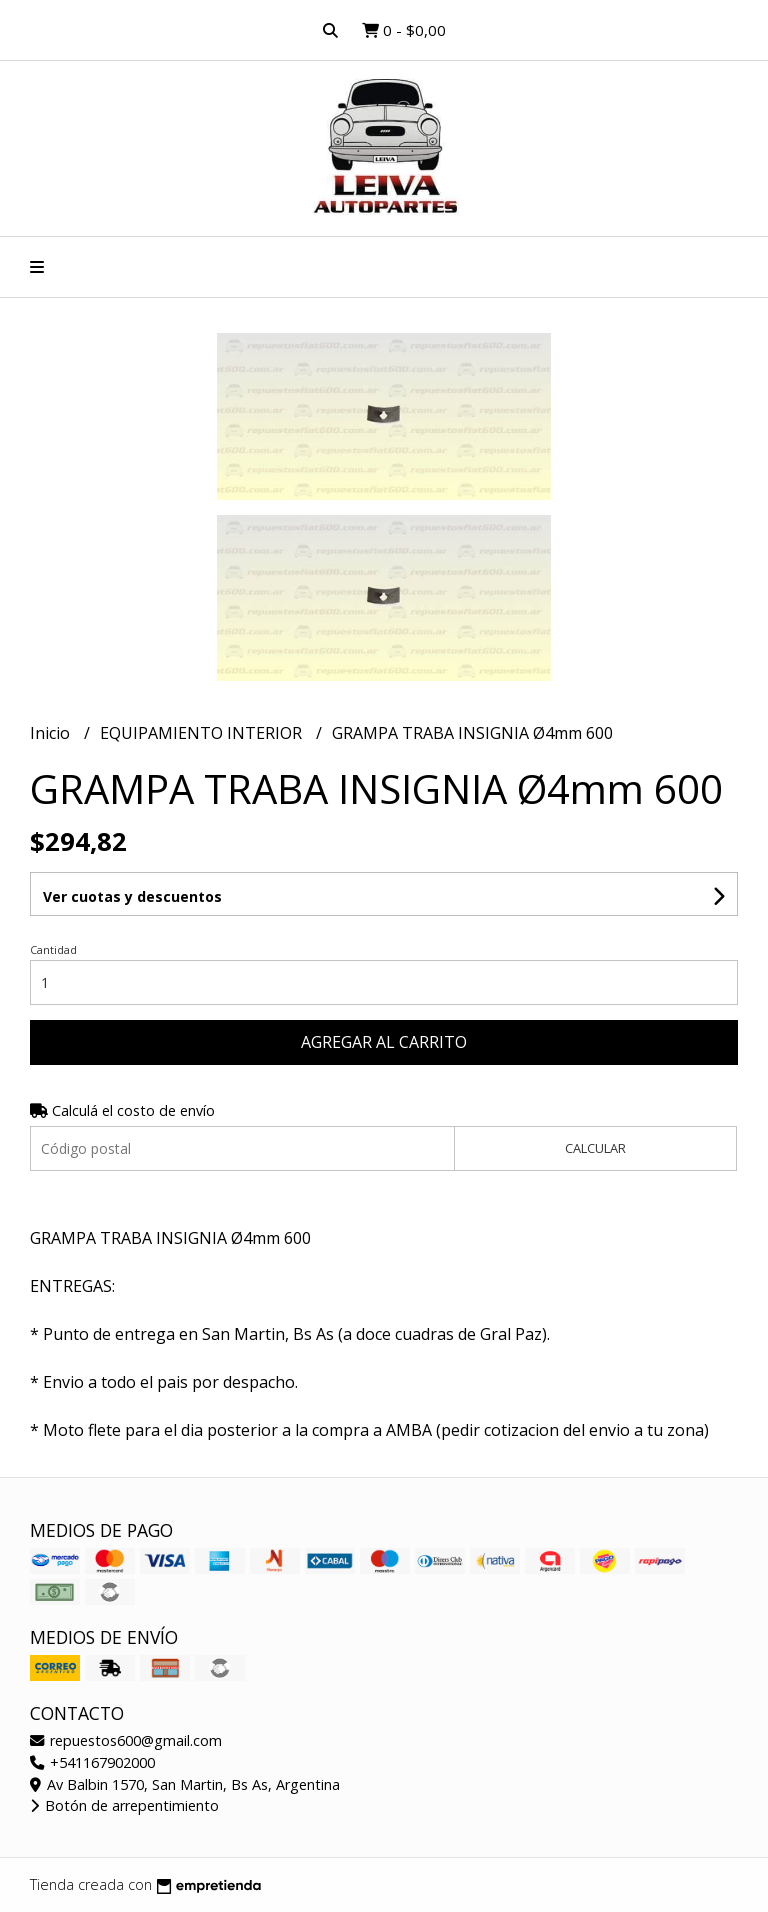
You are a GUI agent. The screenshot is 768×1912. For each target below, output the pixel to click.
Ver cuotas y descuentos (132, 896)
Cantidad (53, 949)
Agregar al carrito (384, 1042)
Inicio (52, 733)
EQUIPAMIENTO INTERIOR (203, 733)
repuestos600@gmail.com (126, 1740)
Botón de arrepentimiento (124, 1805)
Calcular (595, 1148)
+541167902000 (92, 1762)
